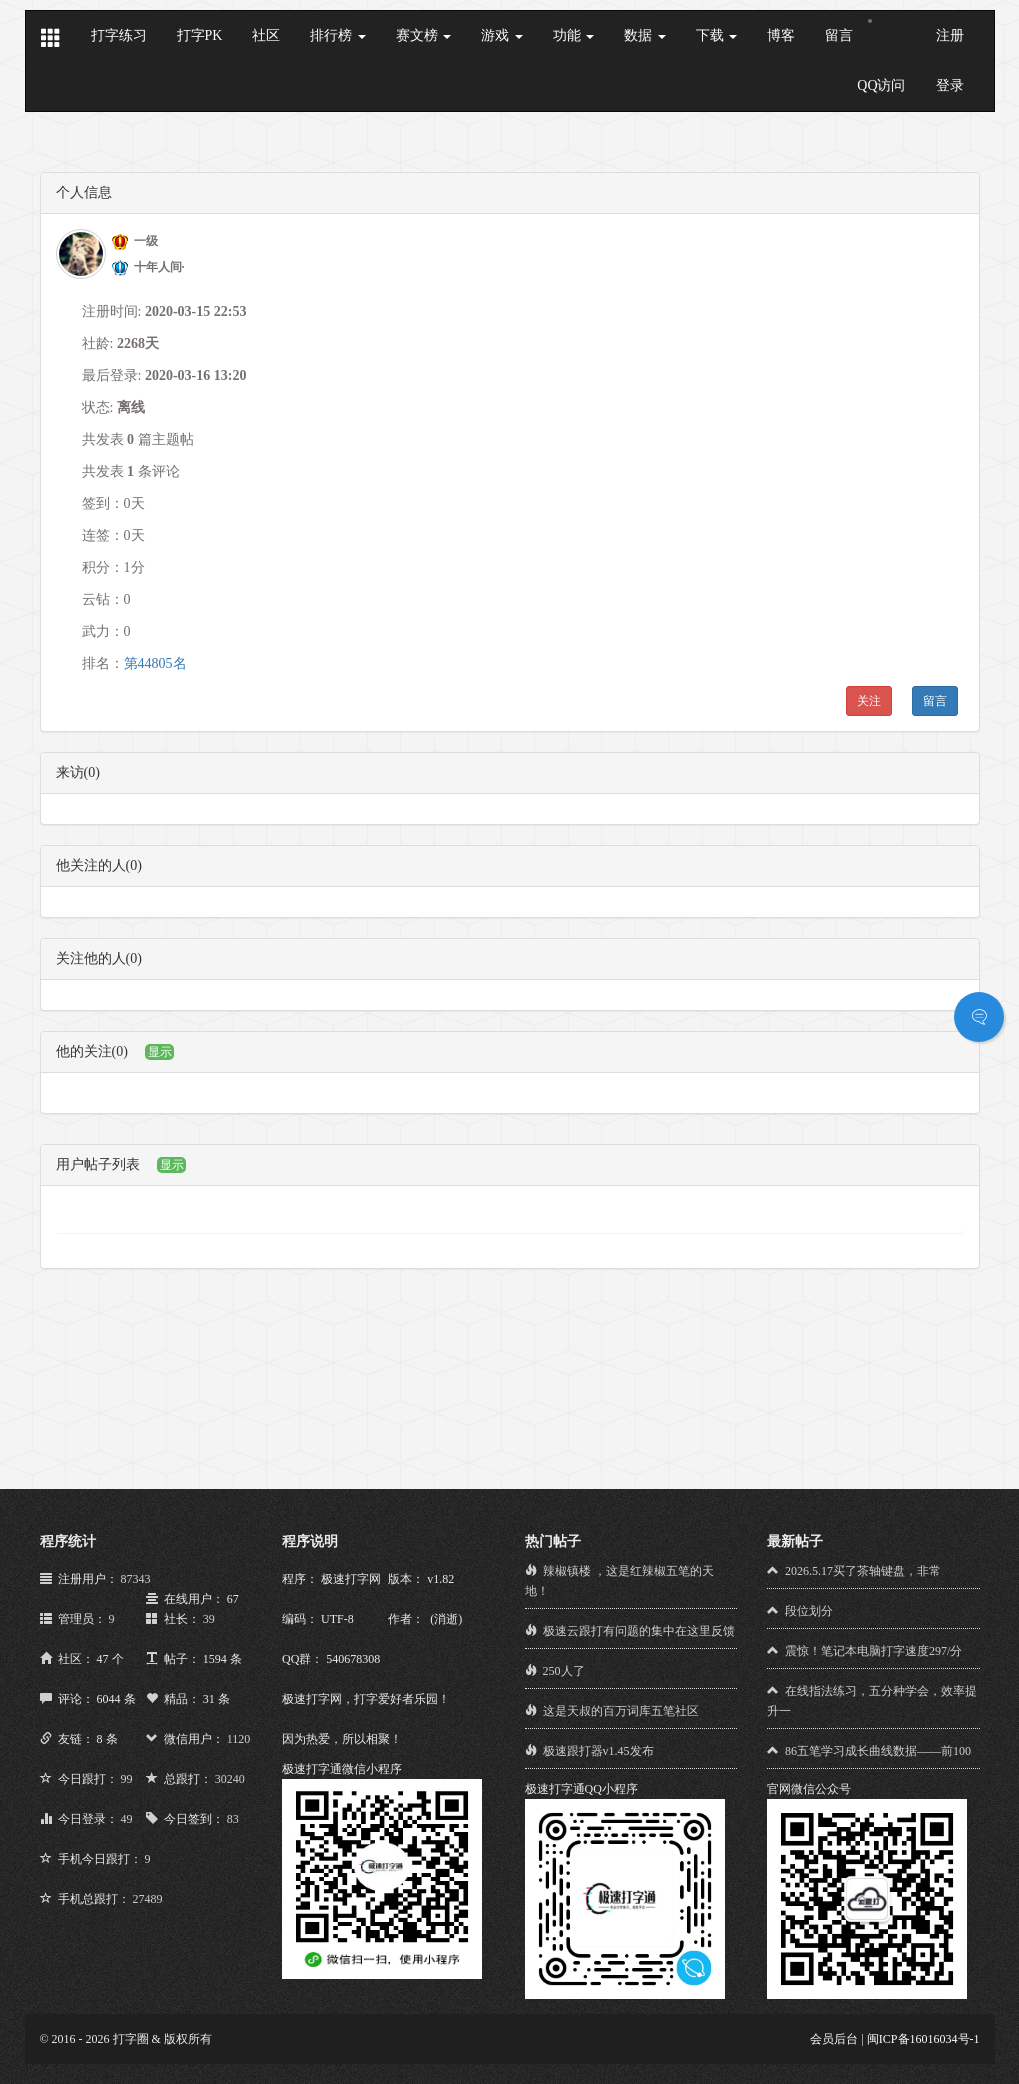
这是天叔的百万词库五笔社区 (621, 1711)
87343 (136, 1579)
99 (127, 1779)
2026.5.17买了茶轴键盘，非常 (863, 1571)
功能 (574, 35)
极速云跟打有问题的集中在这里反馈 (639, 1631)
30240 (230, 1779)
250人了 (564, 1671)
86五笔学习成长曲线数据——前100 (878, 1751)
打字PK (200, 35)
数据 (645, 35)
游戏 (502, 35)
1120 (239, 1739)
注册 (950, 35)
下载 (717, 35)
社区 (266, 35)
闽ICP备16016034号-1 (923, 2039)
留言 (839, 35)
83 (233, 1819)
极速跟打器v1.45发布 (598, 1751)
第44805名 (155, 663)
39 (209, 1619)
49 (127, 1819)
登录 (950, 85)
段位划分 (809, 1611)
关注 (869, 701)
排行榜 (338, 35)
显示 (160, 1052)
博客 (781, 35)
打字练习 (119, 35)
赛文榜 (424, 35)
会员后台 (834, 2039)
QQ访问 (881, 85)
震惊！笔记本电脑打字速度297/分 (873, 1651)
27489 (148, 1899)
